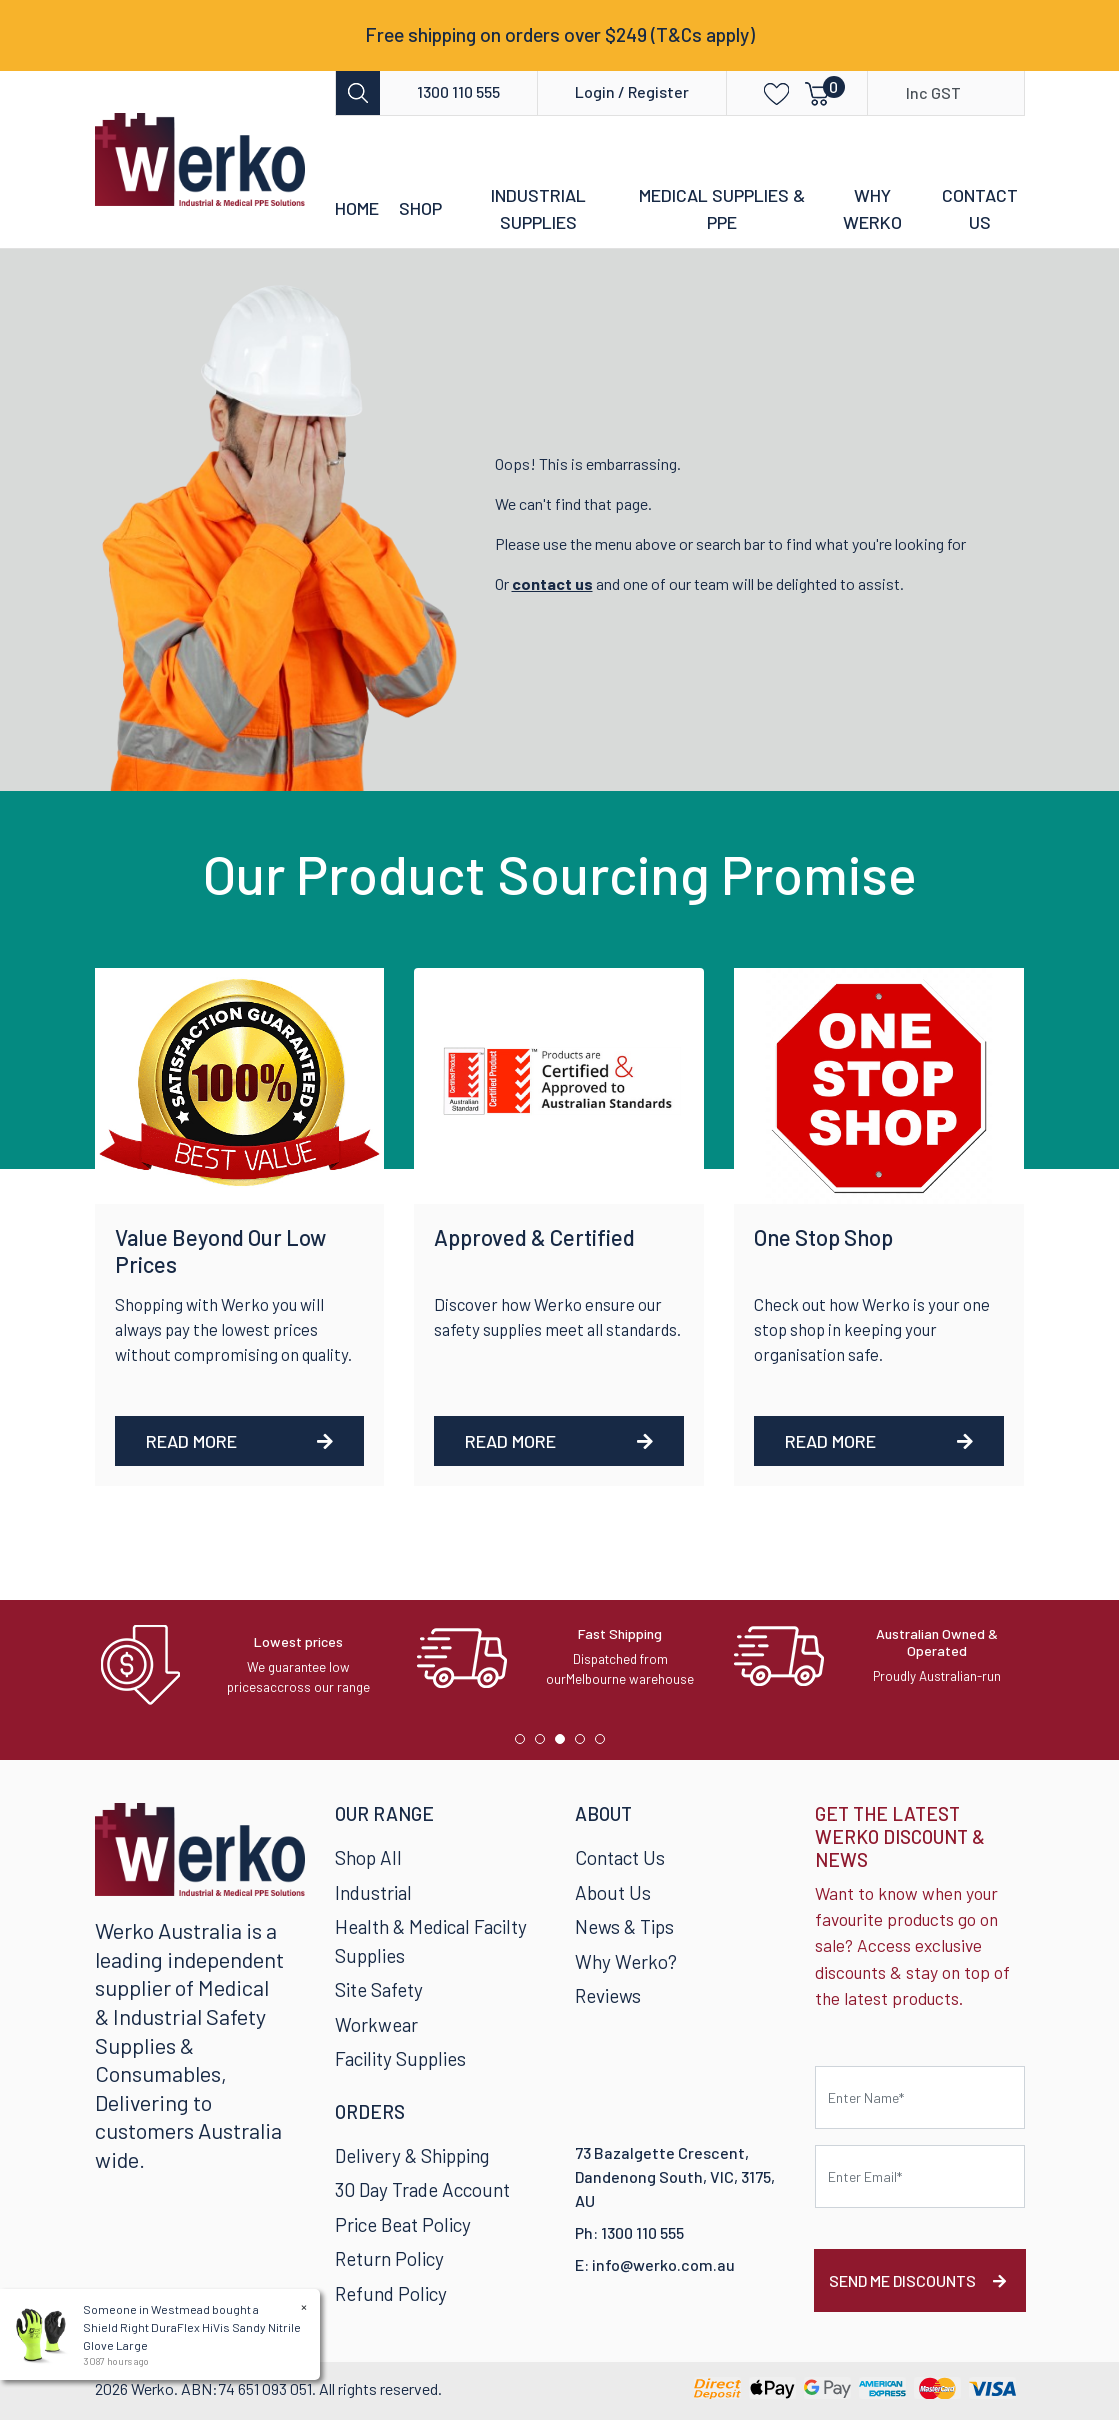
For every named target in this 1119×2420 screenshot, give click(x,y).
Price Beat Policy (403, 2224)
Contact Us (980, 208)
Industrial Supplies (538, 208)
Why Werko (872, 208)
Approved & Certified (534, 1237)
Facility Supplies (400, 2058)
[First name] (920, 2097)
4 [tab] (585, 1744)
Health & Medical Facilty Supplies (431, 1941)
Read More (240, 1441)
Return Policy (389, 2258)
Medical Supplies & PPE (722, 208)
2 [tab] (545, 1744)
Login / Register (632, 91)
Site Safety (379, 1989)
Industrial (373, 1892)
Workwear (376, 2024)
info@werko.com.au (663, 2264)
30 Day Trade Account (422, 2189)
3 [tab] (565, 1744)
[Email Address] (920, 2176)
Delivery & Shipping (412, 2155)
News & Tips (624, 1926)
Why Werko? (626, 1961)
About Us (613, 1892)
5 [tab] (605, 1744)
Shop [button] (420, 208)
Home (357, 208)
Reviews (608, 1995)
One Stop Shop (823, 1237)
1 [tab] (525, 1744)
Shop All (368, 1857)
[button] (762, 92)
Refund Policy (391, 2293)
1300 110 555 (458, 91)
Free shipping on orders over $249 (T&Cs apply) (560, 34)
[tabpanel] (243, 1665)
